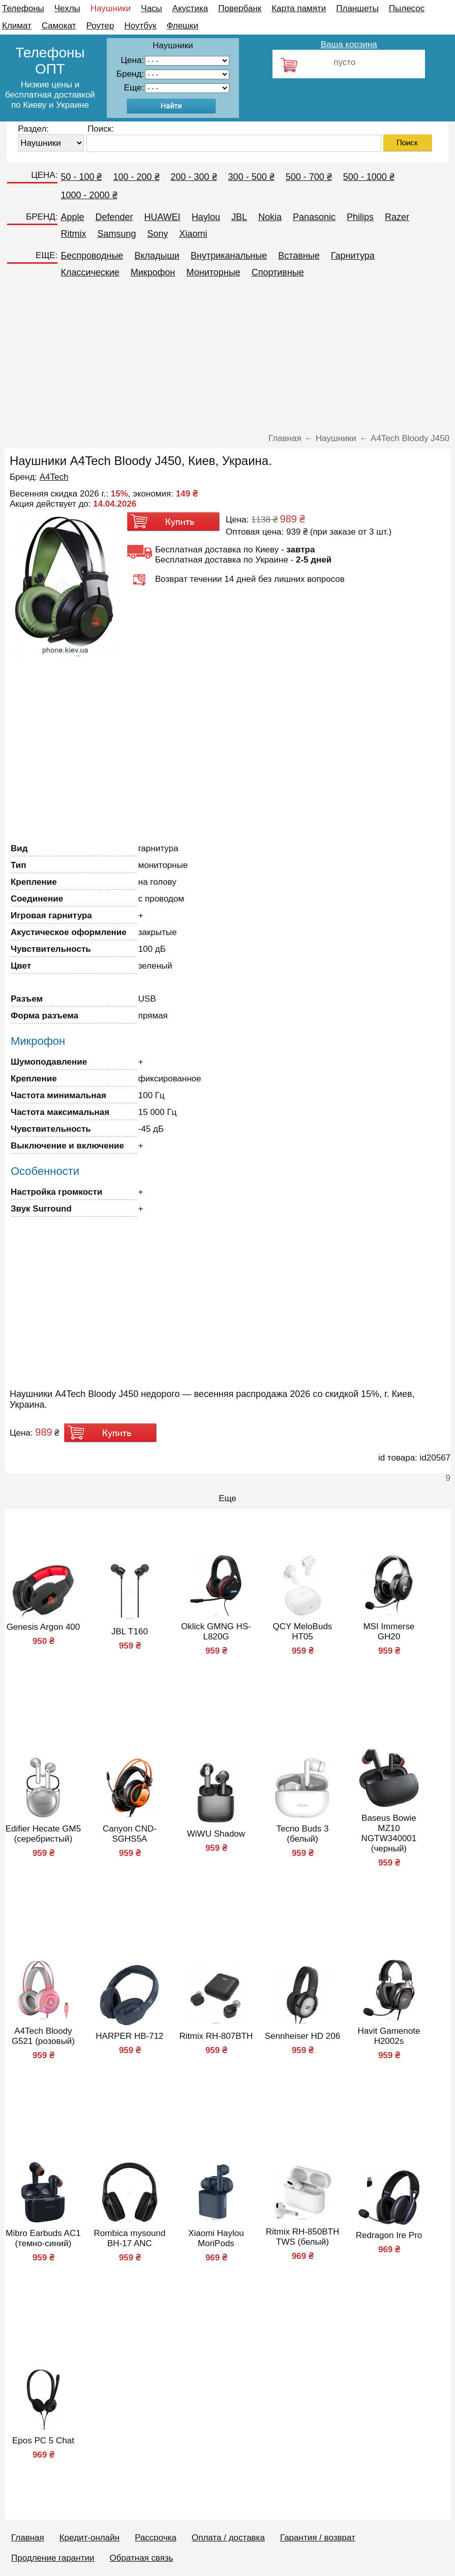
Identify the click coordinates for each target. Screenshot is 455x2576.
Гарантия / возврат (317, 2537)
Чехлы (67, 8)
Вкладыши (156, 256)
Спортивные (278, 272)
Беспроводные (91, 256)
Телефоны (23, 8)
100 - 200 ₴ (136, 177)
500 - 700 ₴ (309, 177)
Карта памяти (298, 8)
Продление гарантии (52, 2558)
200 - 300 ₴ (194, 177)
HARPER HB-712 (129, 2036)
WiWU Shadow (216, 1834)
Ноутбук (141, 25)
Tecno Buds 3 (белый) (302, 1834)
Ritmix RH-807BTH (216, 2036)
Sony (157, 234)
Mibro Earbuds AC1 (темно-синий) (43, 2238)
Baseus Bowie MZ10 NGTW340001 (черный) (389, 1833)
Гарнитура (353, 256)
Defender (114, 217)
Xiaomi (193, 234)
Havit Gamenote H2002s (389, 2036)
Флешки (182, 25)
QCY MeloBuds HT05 (302, 1631)
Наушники (110, 8)
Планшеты (357, 8)
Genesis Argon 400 (43, 1627)
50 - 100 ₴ (81, 177)
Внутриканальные (229, 256)
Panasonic (314, 217)
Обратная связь (141, 2558)
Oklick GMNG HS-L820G (216, 1631)
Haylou (206, 217)
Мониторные (213, 272)
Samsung (116, 234)
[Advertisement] (227, 360)
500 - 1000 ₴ (369, 177)
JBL (239, 217)
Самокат (59, 25)
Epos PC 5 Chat (43, 2440)
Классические (89, 272)
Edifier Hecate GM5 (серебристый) (43, 1834)
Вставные (299, 256)
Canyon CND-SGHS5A (130, 1834)
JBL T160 (129, 1631)
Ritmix (73, 234)
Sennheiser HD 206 (302, 2036)
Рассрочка (155, 2537)
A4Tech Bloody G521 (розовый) (43, 2036)
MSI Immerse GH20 (388, 1631)
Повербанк (239, 8)
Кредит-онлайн (89, 2537)
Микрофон (153, 272)
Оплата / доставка (228, 2537)
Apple (72, 217)
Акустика (190, 8)
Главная (27, 2537)
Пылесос (406, 8)
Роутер (100, 25)
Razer (397, 217)
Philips (360, 217)
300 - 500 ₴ (251, 177)
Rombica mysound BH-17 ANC (130, 2238)
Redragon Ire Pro (389, 2235)
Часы (151, 8)
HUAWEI (162, 217)
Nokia (270, 217)
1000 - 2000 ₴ (88, 195)
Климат (17, 25)
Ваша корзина (349, 44)
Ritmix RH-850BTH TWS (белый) (303, 2237)
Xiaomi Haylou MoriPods (216, 2238)
